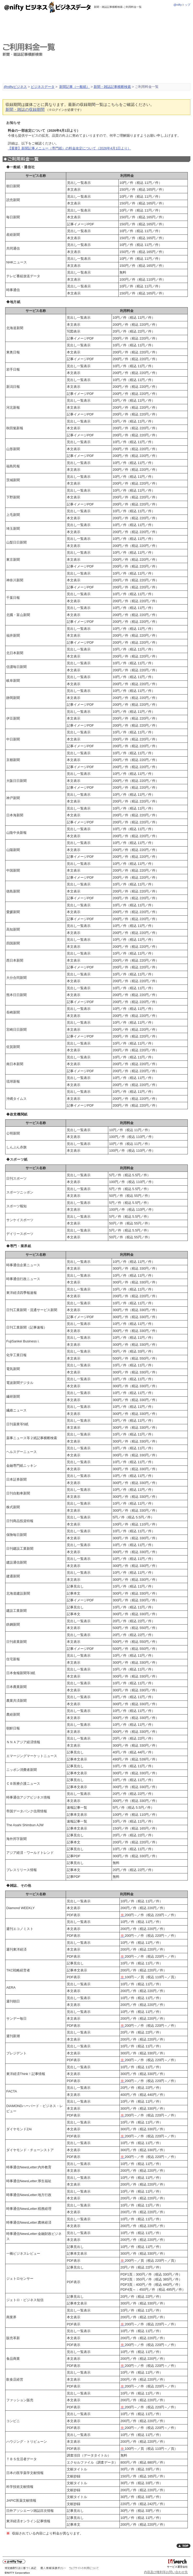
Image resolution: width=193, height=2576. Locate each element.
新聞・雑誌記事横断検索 (112, 87)
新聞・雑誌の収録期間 (25, 109)
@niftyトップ (181, 4)
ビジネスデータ (43, 87)
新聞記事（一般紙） (74, 87)
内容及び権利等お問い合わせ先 (166, 2572)
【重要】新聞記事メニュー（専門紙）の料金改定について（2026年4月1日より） (69, 148)
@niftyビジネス (15, 87)
